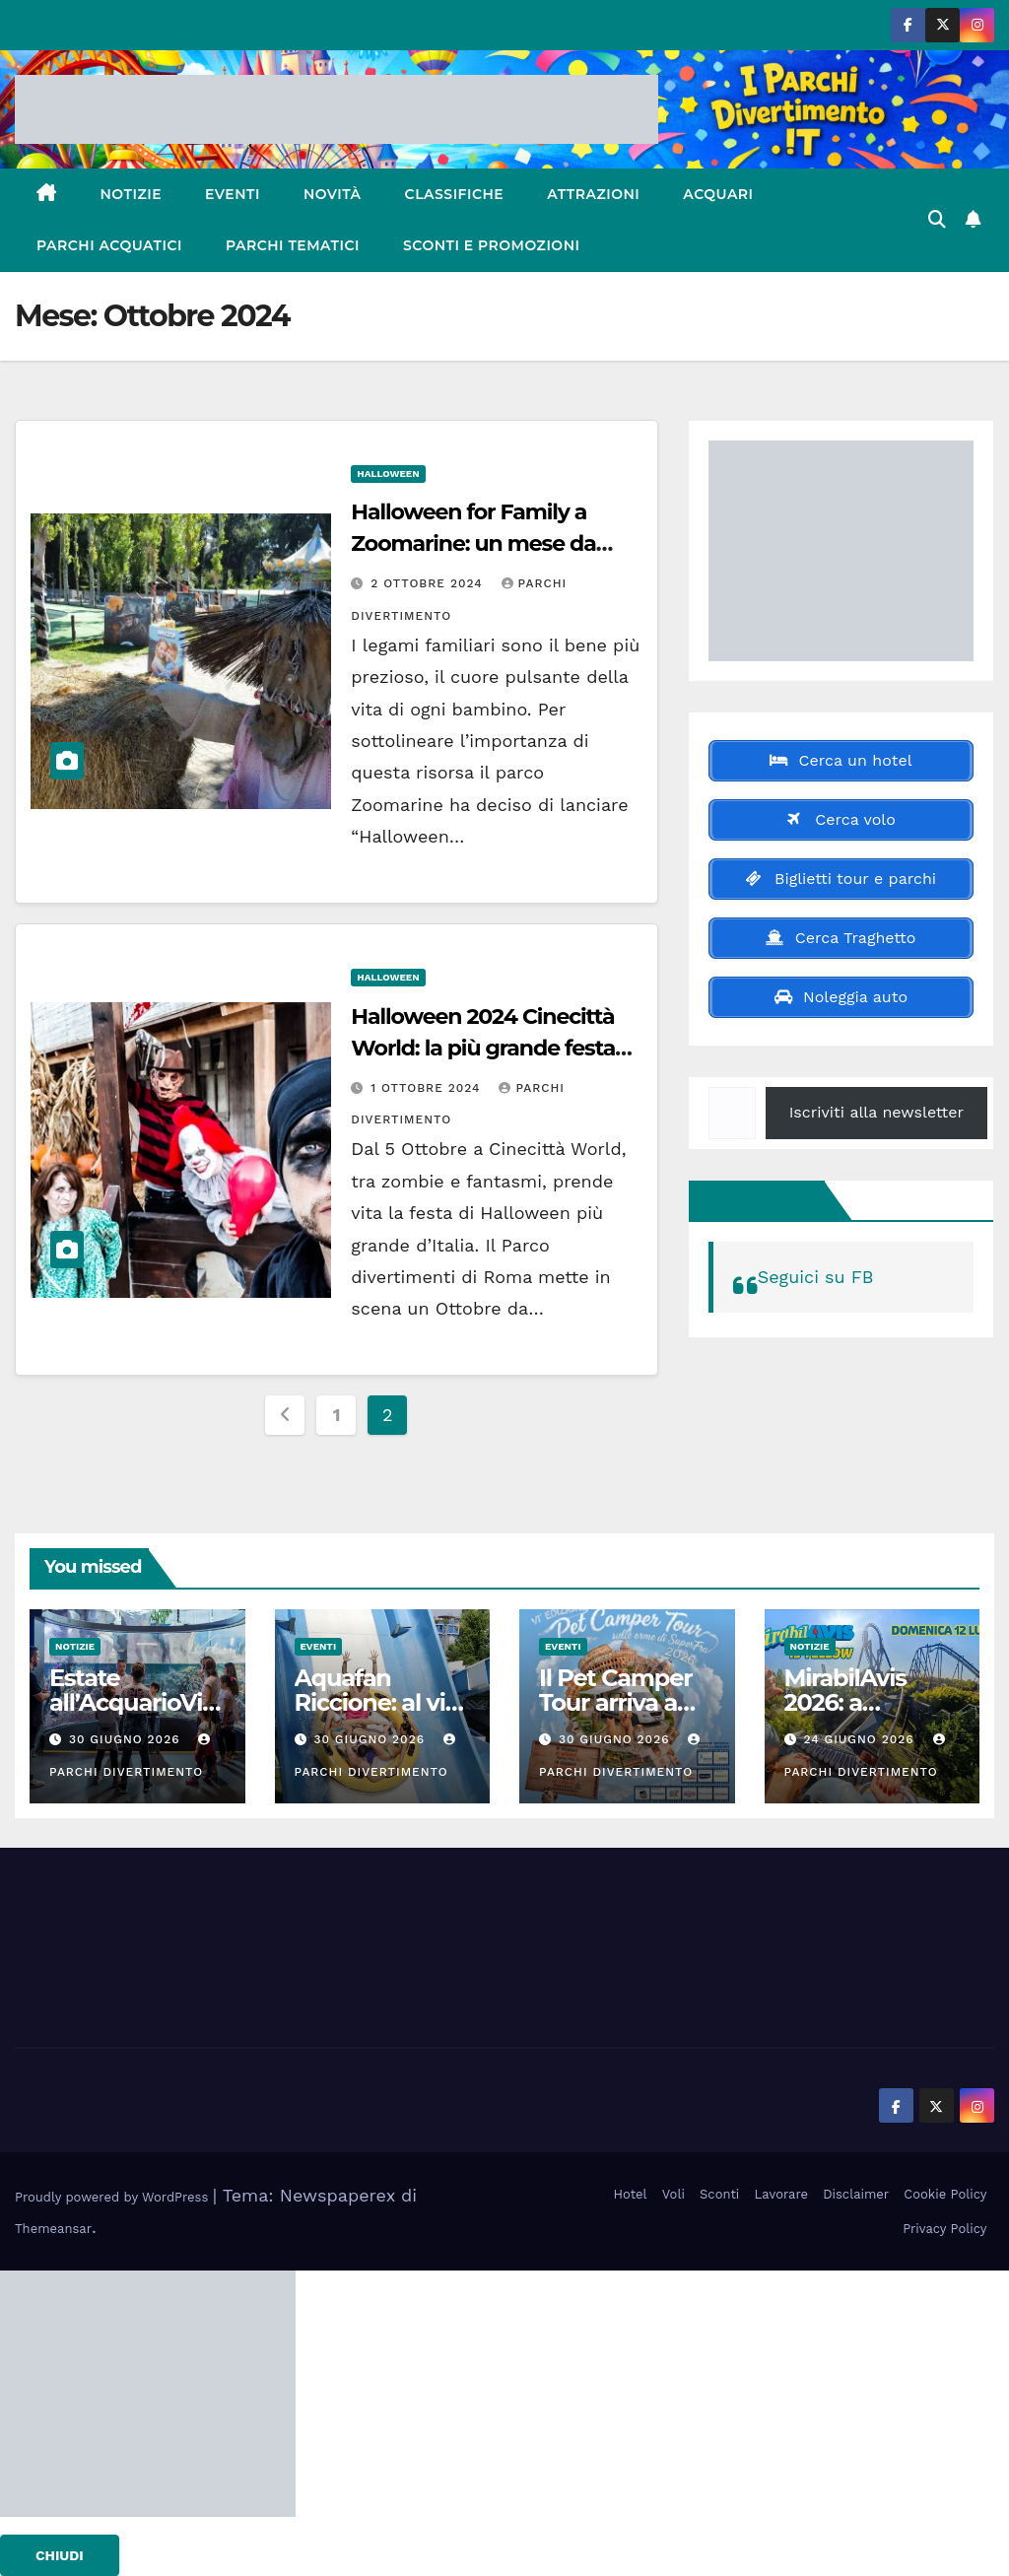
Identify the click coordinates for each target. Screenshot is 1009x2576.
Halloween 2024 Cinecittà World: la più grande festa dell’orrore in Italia (483, 1048)
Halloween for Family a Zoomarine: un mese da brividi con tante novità (473, 543)
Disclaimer (856, 2194)
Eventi (232, 194)
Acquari (718, 194)
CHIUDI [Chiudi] (59, 2555)
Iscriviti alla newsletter (876, 1112)
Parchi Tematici (293, 245)
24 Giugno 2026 (860, 1739)
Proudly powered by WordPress (114, 2197)
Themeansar (53, 2228)
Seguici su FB (760, 1200)
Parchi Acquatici (109, 245)
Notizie (132, 194)
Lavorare (782, 2194)
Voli (673, 2194)
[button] (937, 219)
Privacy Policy (944, 2228)
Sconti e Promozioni (491, 245)
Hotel (630, 2194)
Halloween (388, 473)
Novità (332, 194)
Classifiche (454, 194)
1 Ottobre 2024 (427, 1088)
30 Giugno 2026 (127, 1739)
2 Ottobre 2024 (428, 583)
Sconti (719, 2194)
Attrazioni (593, 194)
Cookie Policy (945, 2194)
